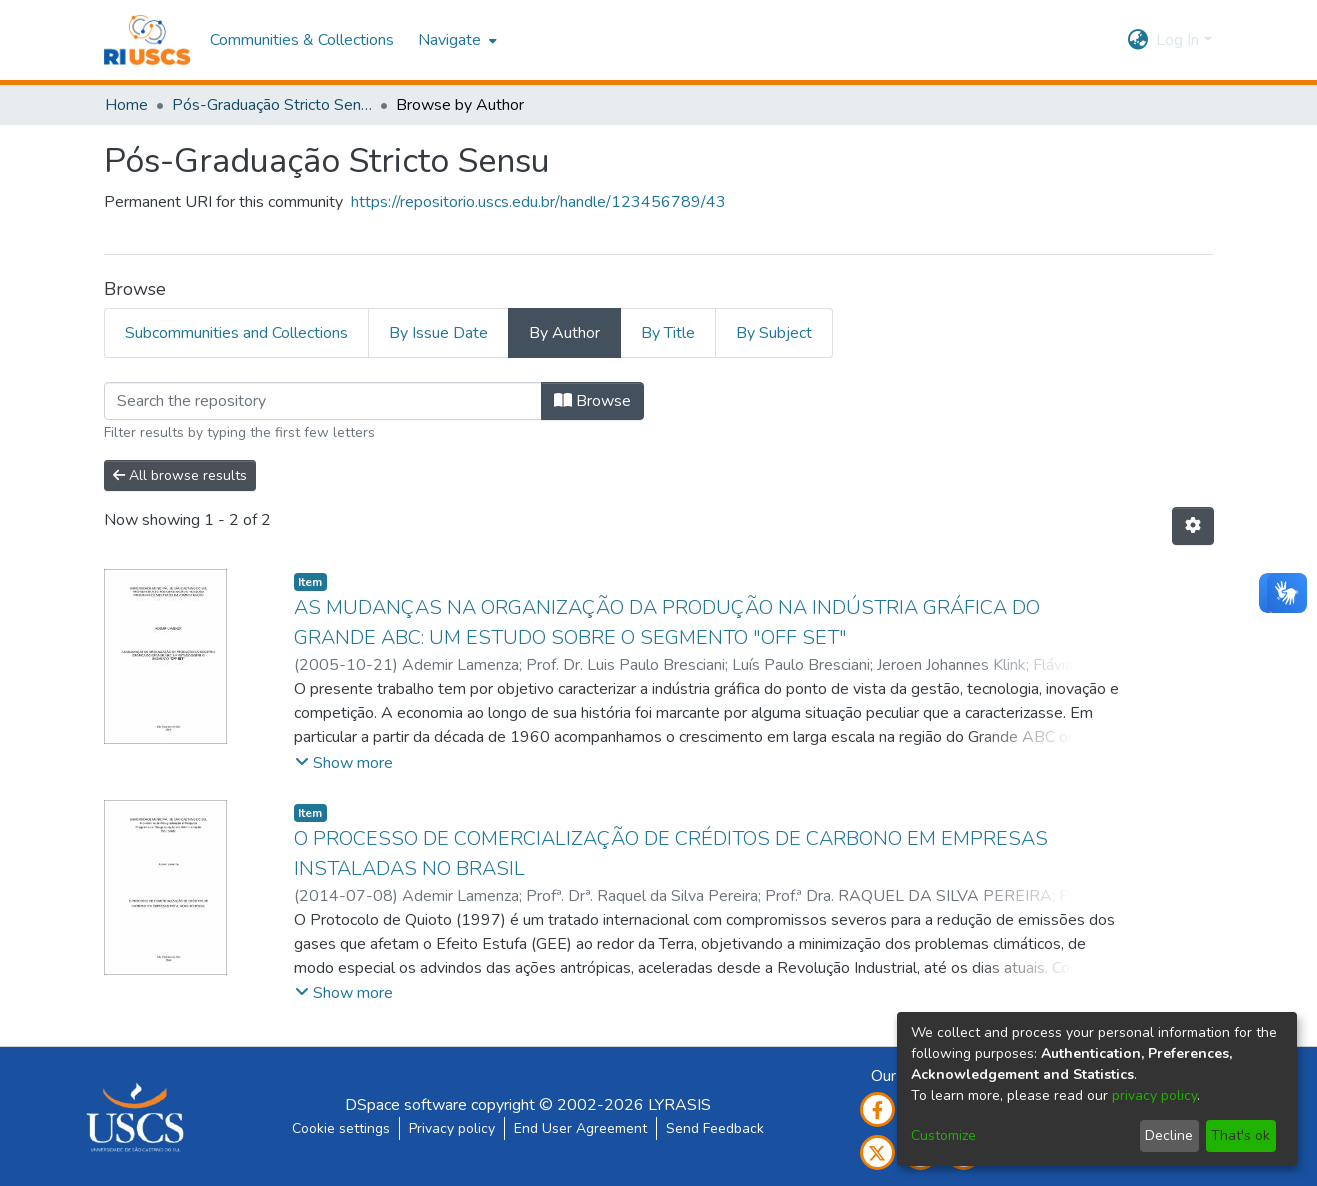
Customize (943, 1135)
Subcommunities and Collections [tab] (236, 333)
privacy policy (1154, 1095)
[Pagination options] (1193, 526)
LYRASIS (679, 1105)
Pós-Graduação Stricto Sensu (272, 105)
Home (126, 105)
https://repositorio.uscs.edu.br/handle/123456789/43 (538, 202)
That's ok (1240, 1135)
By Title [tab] (668, 333)
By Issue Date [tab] (438, 333)
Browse (592, 401)
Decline (1169, 1135)
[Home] (147, 40)
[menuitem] (455, 40)
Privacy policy (452, 1128)
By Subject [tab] (774, 333)
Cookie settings (341, 1128)
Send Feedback (715, 1128)
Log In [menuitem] (1177, 40)
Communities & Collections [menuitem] (302, 40)
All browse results (180, 475)
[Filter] (323, 401)
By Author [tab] (564, 333)
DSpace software (406, 1105)
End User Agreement (580, 1128)
